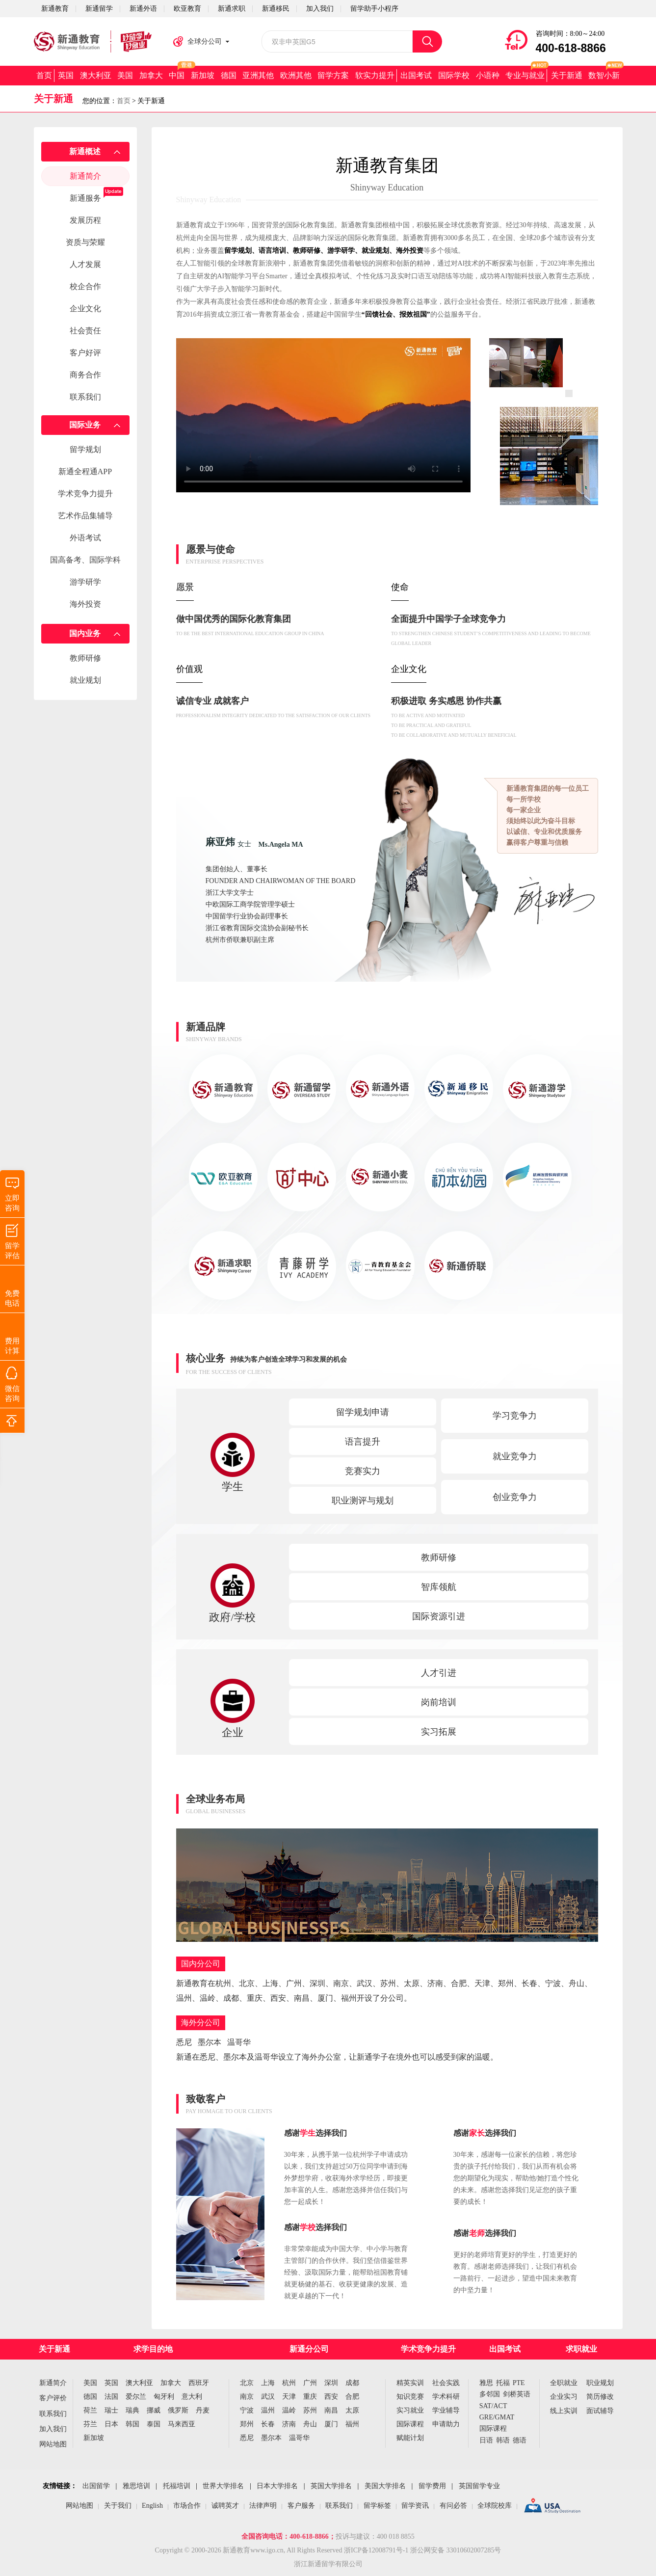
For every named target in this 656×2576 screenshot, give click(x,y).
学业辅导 (446, 2410)
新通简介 (85, 176)
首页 (44, 75)
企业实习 (563, 2396)
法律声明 (263, 2505)
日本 (111, 2424)
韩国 (132, 2424)
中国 (176, 75)
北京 (247, 2383)
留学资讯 (415, 2505)
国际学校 (454, 75)
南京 (247, 2396)
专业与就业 (525, 75)
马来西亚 (181, 2424)
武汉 (268, 2396)
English (152, 2505)
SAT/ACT (493, 2406)
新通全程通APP (85, 471)
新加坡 (202, 75)
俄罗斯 (178, 2410)
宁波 (247, 2410)
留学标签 (377, 2505)
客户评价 (53, 2398)
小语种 (487, 75)
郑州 (247, 2424)
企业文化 (85, 308)
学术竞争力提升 (85, 493)
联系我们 (85, 397)
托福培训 (176, 2486)
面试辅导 (600, 2411)
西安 (331, 2396)
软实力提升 (374, 75)
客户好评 (85, 353)
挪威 (153, 2410)
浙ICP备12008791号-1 (376, 2550)
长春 (268, 2424)
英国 (66, 75)
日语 (486, 2440)
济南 (289, 2424)
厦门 (331, 2424)
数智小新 (604, 75)
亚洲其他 (258, 75)
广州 (310, 2383)
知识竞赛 (410, 2396)
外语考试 (85, 538)
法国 (111, 2396)
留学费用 (432, 2486)
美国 (125, 75)
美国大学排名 (385, 2486)
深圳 (331, 2383)
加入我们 (53, 2429)
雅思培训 (136, 2486)
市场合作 (187, 2505)
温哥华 (299, 2438)
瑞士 (111, 2410)
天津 (289, 2396)
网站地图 (53, 2444)
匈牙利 (164, 2396)
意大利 (192, 2396)
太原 (352, 2410)
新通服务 (85, 198)
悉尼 (247, 2438)
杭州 (289, 2383)
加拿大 (151, 75)
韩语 (503, 2440)
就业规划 (85, 680)
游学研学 (85, 582)
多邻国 (489, 2394)
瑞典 (132, 2410)
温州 (268, 2410)
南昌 (331, 2410)
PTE (519, 2383)
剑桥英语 (516, 2394)
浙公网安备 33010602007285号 (455, 2550)
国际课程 (410, 2424)
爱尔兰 (136, 2396)
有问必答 (453, 2505)
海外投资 (85, 604)
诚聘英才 (225, 2505)
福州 (352, 2424)
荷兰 (90, 2410)
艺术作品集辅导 (85, 515)
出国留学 (96, 2486)
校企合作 (85, 286)
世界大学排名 (223, 2486)
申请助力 (446, 2424)
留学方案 (333, 75)
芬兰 (90, 2424)
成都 (352, 2383)
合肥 (352, 2396)
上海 (268, 2383)
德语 (519, 2440)
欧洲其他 (296, 75)
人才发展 (85, 264)
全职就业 (563, 2383)
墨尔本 (271, 2438)
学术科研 (446, 2396)
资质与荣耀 (85, 242)
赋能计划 (410, 2438)
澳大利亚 (95, 75)
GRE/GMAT (497, 2417)
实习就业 (410, 2410)
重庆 (310, 2396)
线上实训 (563, 2411)
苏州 (310, 2410)
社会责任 (85, 330)
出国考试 (416, 75)
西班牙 (198, 2383)
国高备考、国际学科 (85, 560)
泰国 (153, 2424)
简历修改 (600, 2396)
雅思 (486, 2383)
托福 (503, 2383)
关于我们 (117, 2505)
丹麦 (203, 2410)
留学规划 (85, 449)
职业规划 (600, 2383)
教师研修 (85, 658)
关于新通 (566, 75)
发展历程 (85, 220)
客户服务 (301, 2505)
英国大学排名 (331, 2486)
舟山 (310, 2424)
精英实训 (410, 2383)
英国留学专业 (479, 2486)
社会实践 (446, 2383)
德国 (228, 75)
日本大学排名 (277, 2486)
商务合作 (85, 375)
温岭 (289, 2410)
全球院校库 (494, 2505)
